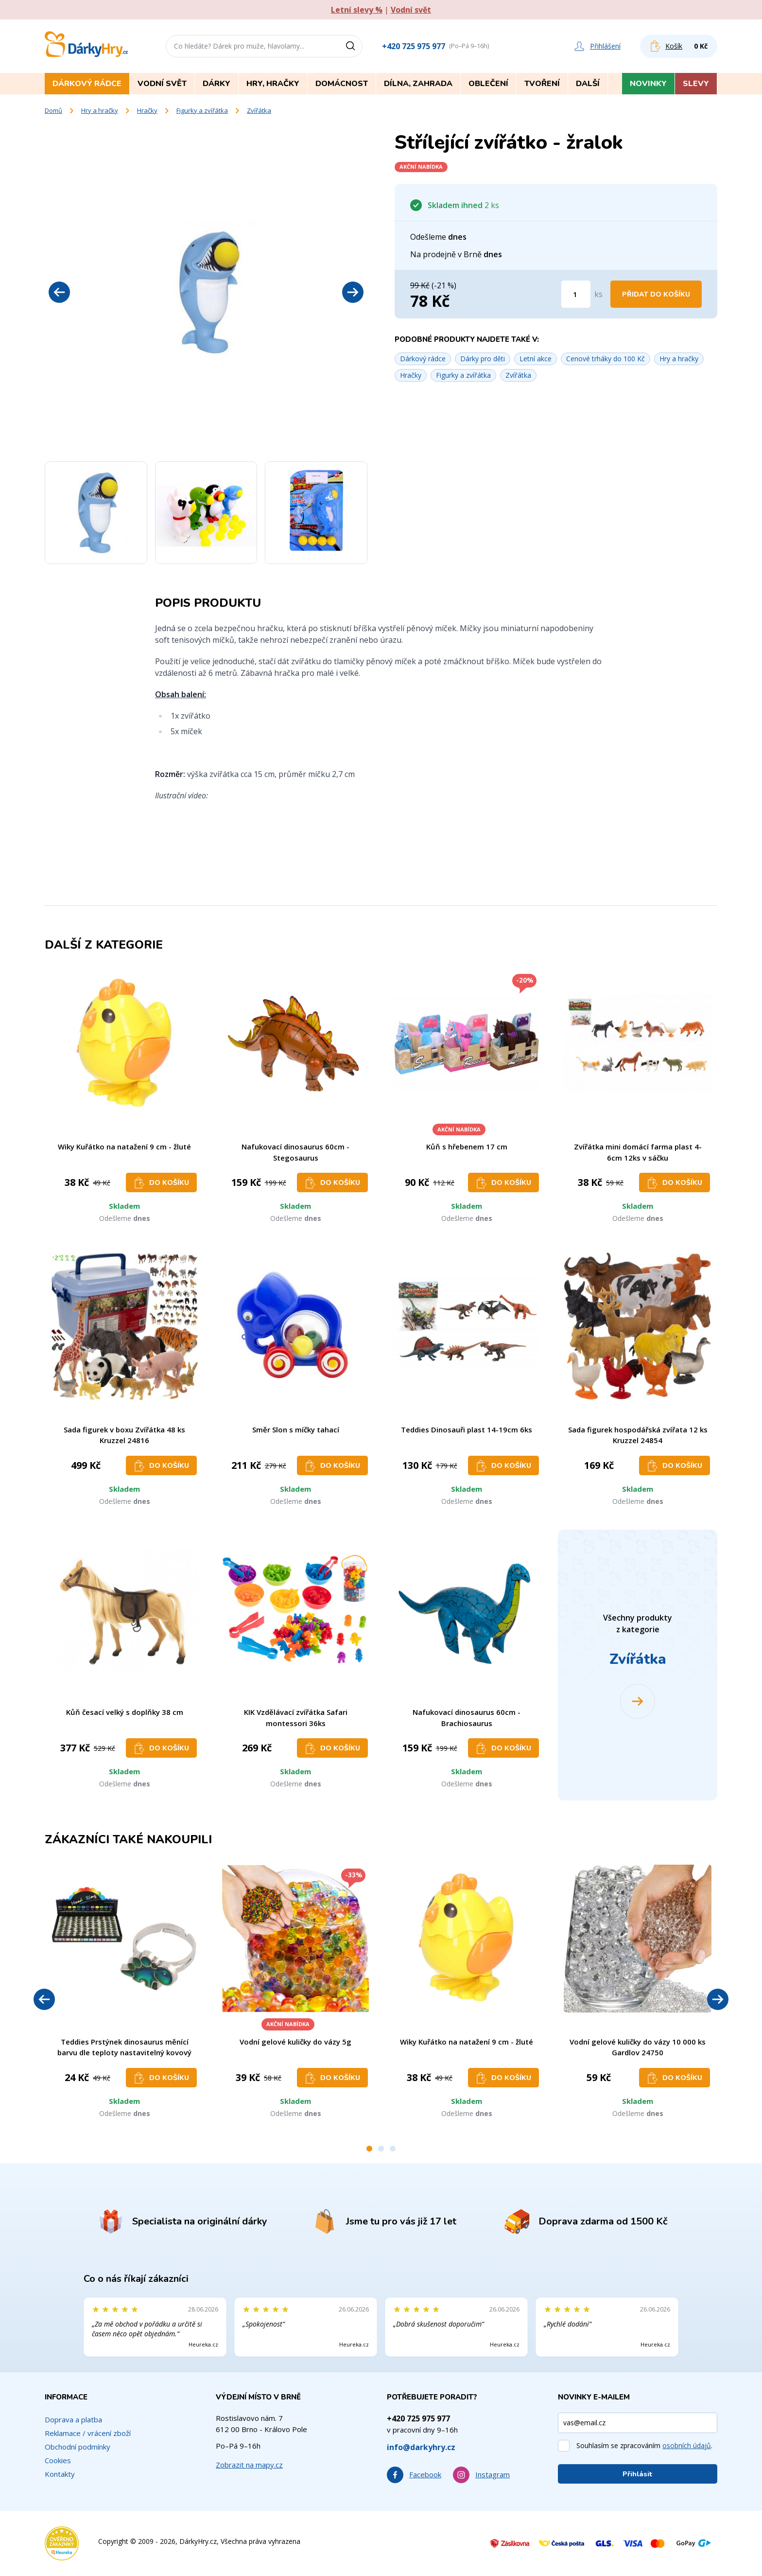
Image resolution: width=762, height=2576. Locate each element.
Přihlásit (638, 2474)
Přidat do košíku (656, 294)
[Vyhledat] (354, 46)
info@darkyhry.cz (421, 2447)
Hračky (147, 110)
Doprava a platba (73, 2419)
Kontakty (60, 2474)
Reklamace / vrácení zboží (88, 2433)
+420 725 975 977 (413, 46)
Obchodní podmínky (77, 2447)
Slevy (696, 83)
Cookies (58, 2460)
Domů (53, 110)
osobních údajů (686, 2445)
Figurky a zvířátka (202, 110)
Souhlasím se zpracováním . (644, 2445)
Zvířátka (259, 110)
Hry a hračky (99, 110)
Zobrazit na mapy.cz (249, 2465)
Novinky (648, 83)
